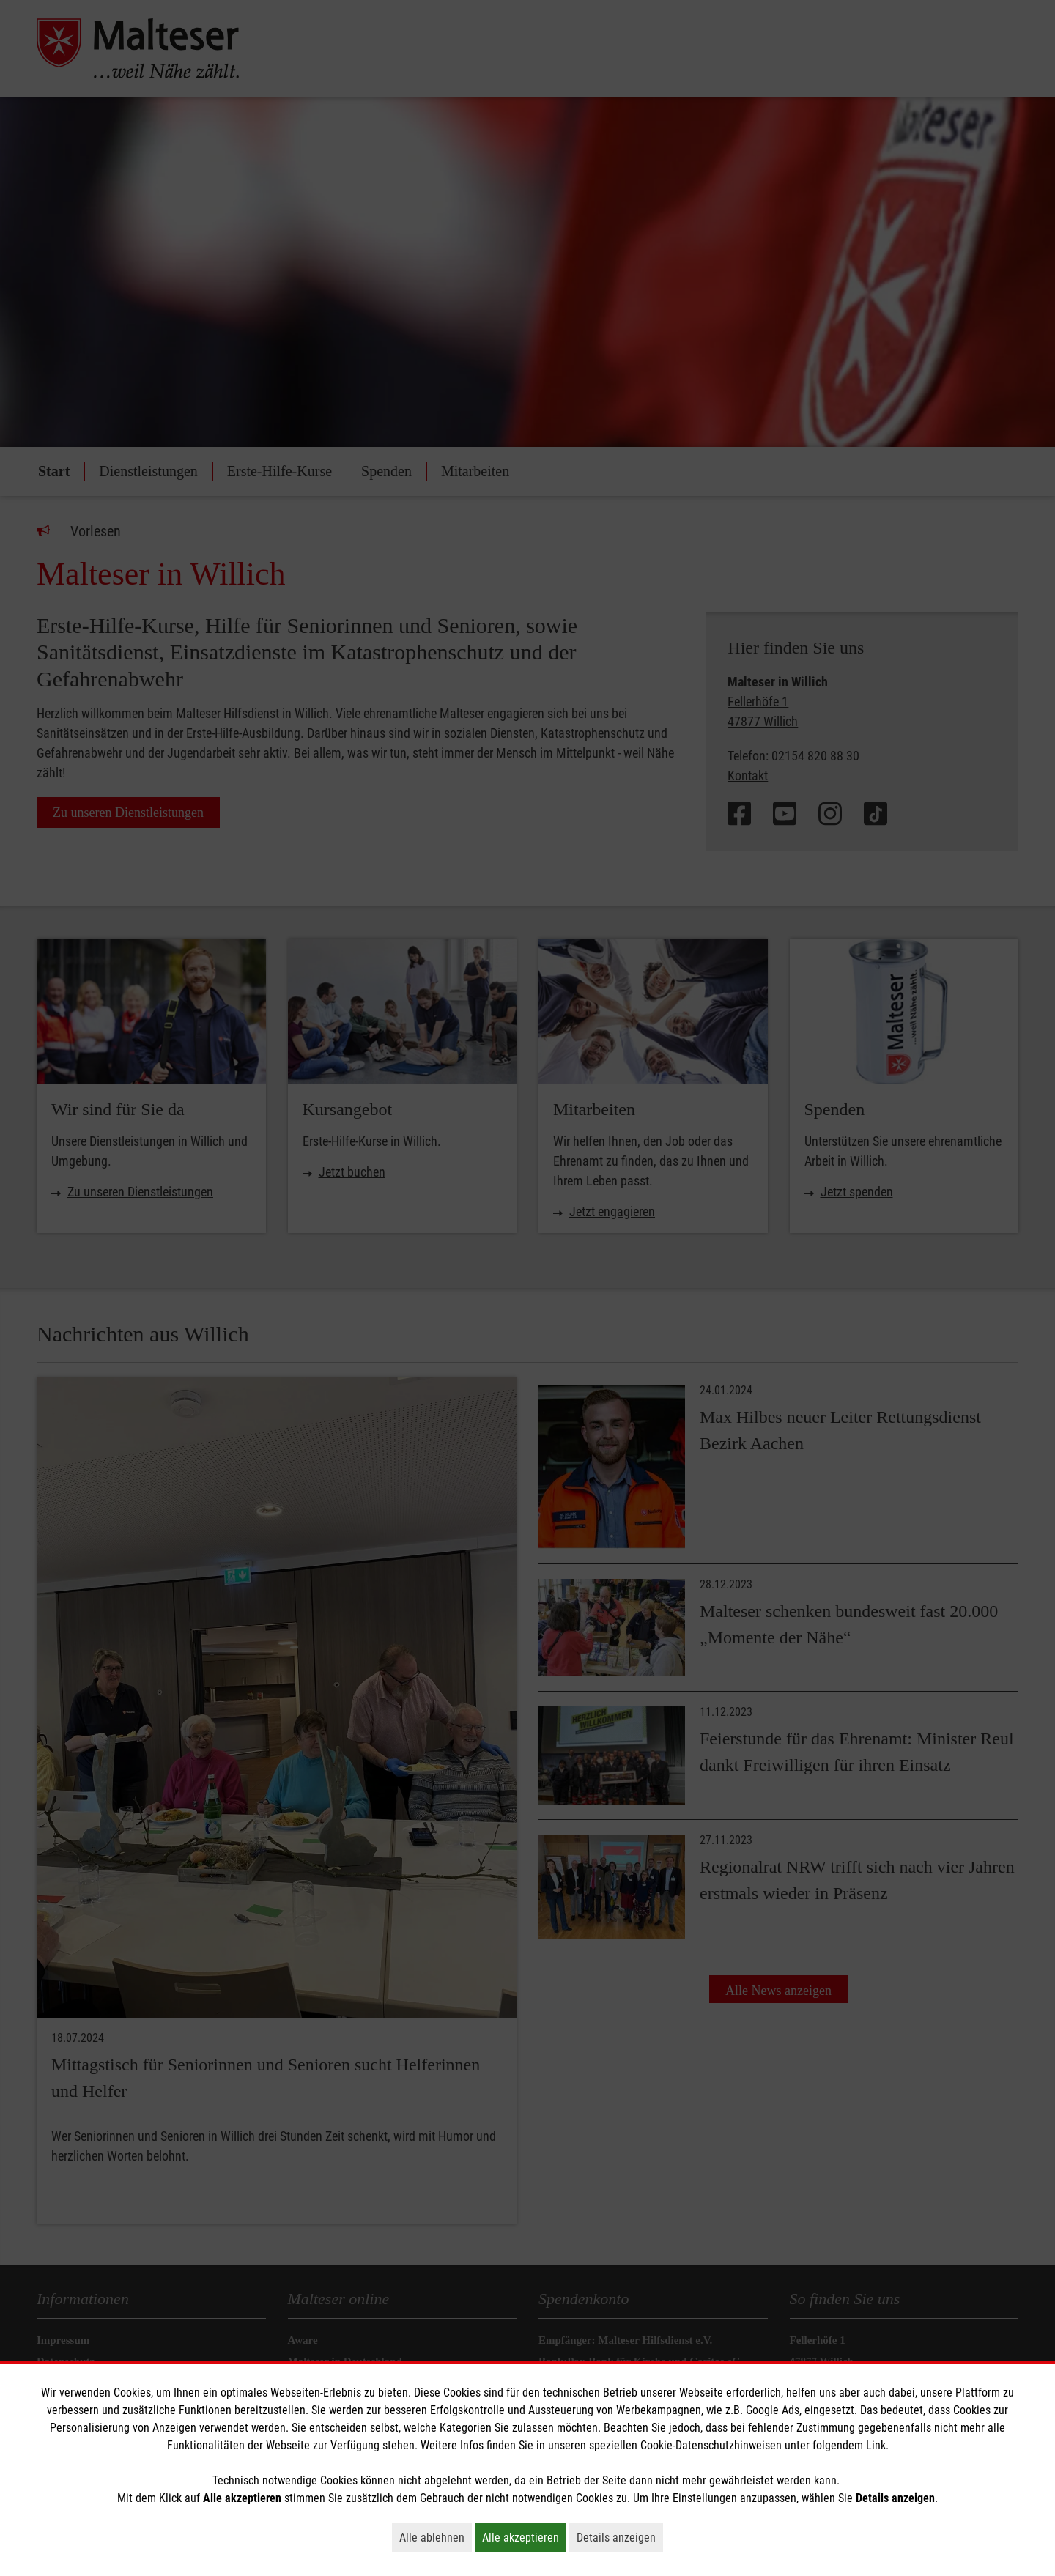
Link (876, 2445)
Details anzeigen (620, 2537)
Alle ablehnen (435, 2537)
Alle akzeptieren (524, 2537)
